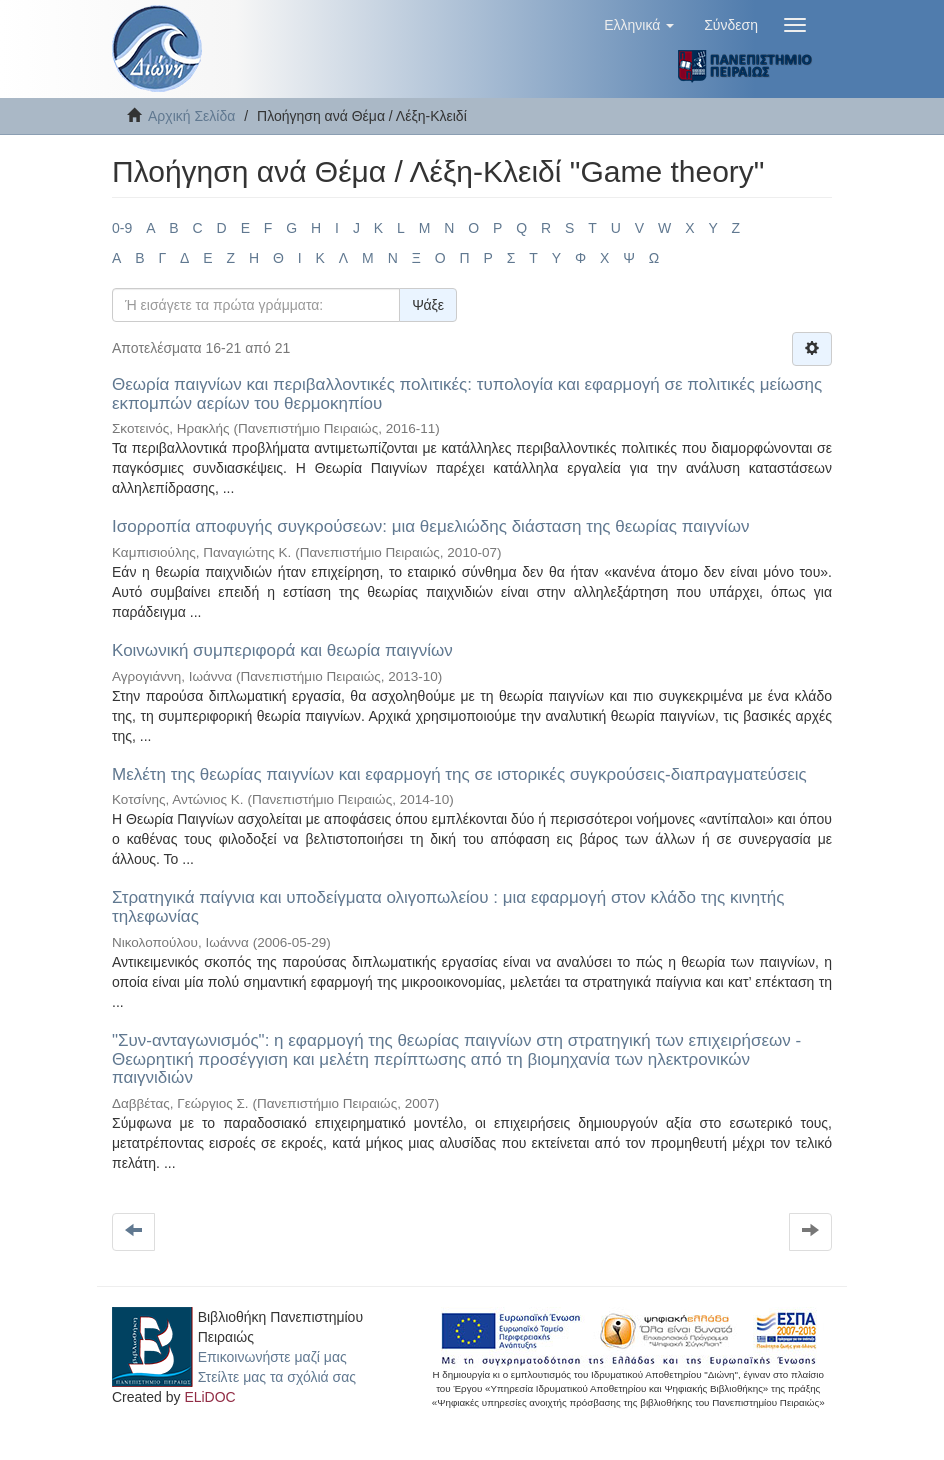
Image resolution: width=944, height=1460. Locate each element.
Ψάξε (428, 305)
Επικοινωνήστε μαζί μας (272, 1357)
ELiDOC (209, 1397)
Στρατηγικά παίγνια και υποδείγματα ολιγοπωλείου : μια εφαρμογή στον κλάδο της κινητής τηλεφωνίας (448, 907)
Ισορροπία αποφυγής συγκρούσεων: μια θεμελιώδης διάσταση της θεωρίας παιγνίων (430, 526)
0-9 (122, 228)
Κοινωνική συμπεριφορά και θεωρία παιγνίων (282, 650)
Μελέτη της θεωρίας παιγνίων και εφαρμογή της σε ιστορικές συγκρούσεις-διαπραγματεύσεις (459, 774)
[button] (639, 25)
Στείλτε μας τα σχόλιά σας (277, 1377)
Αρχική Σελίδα (191, 116)
